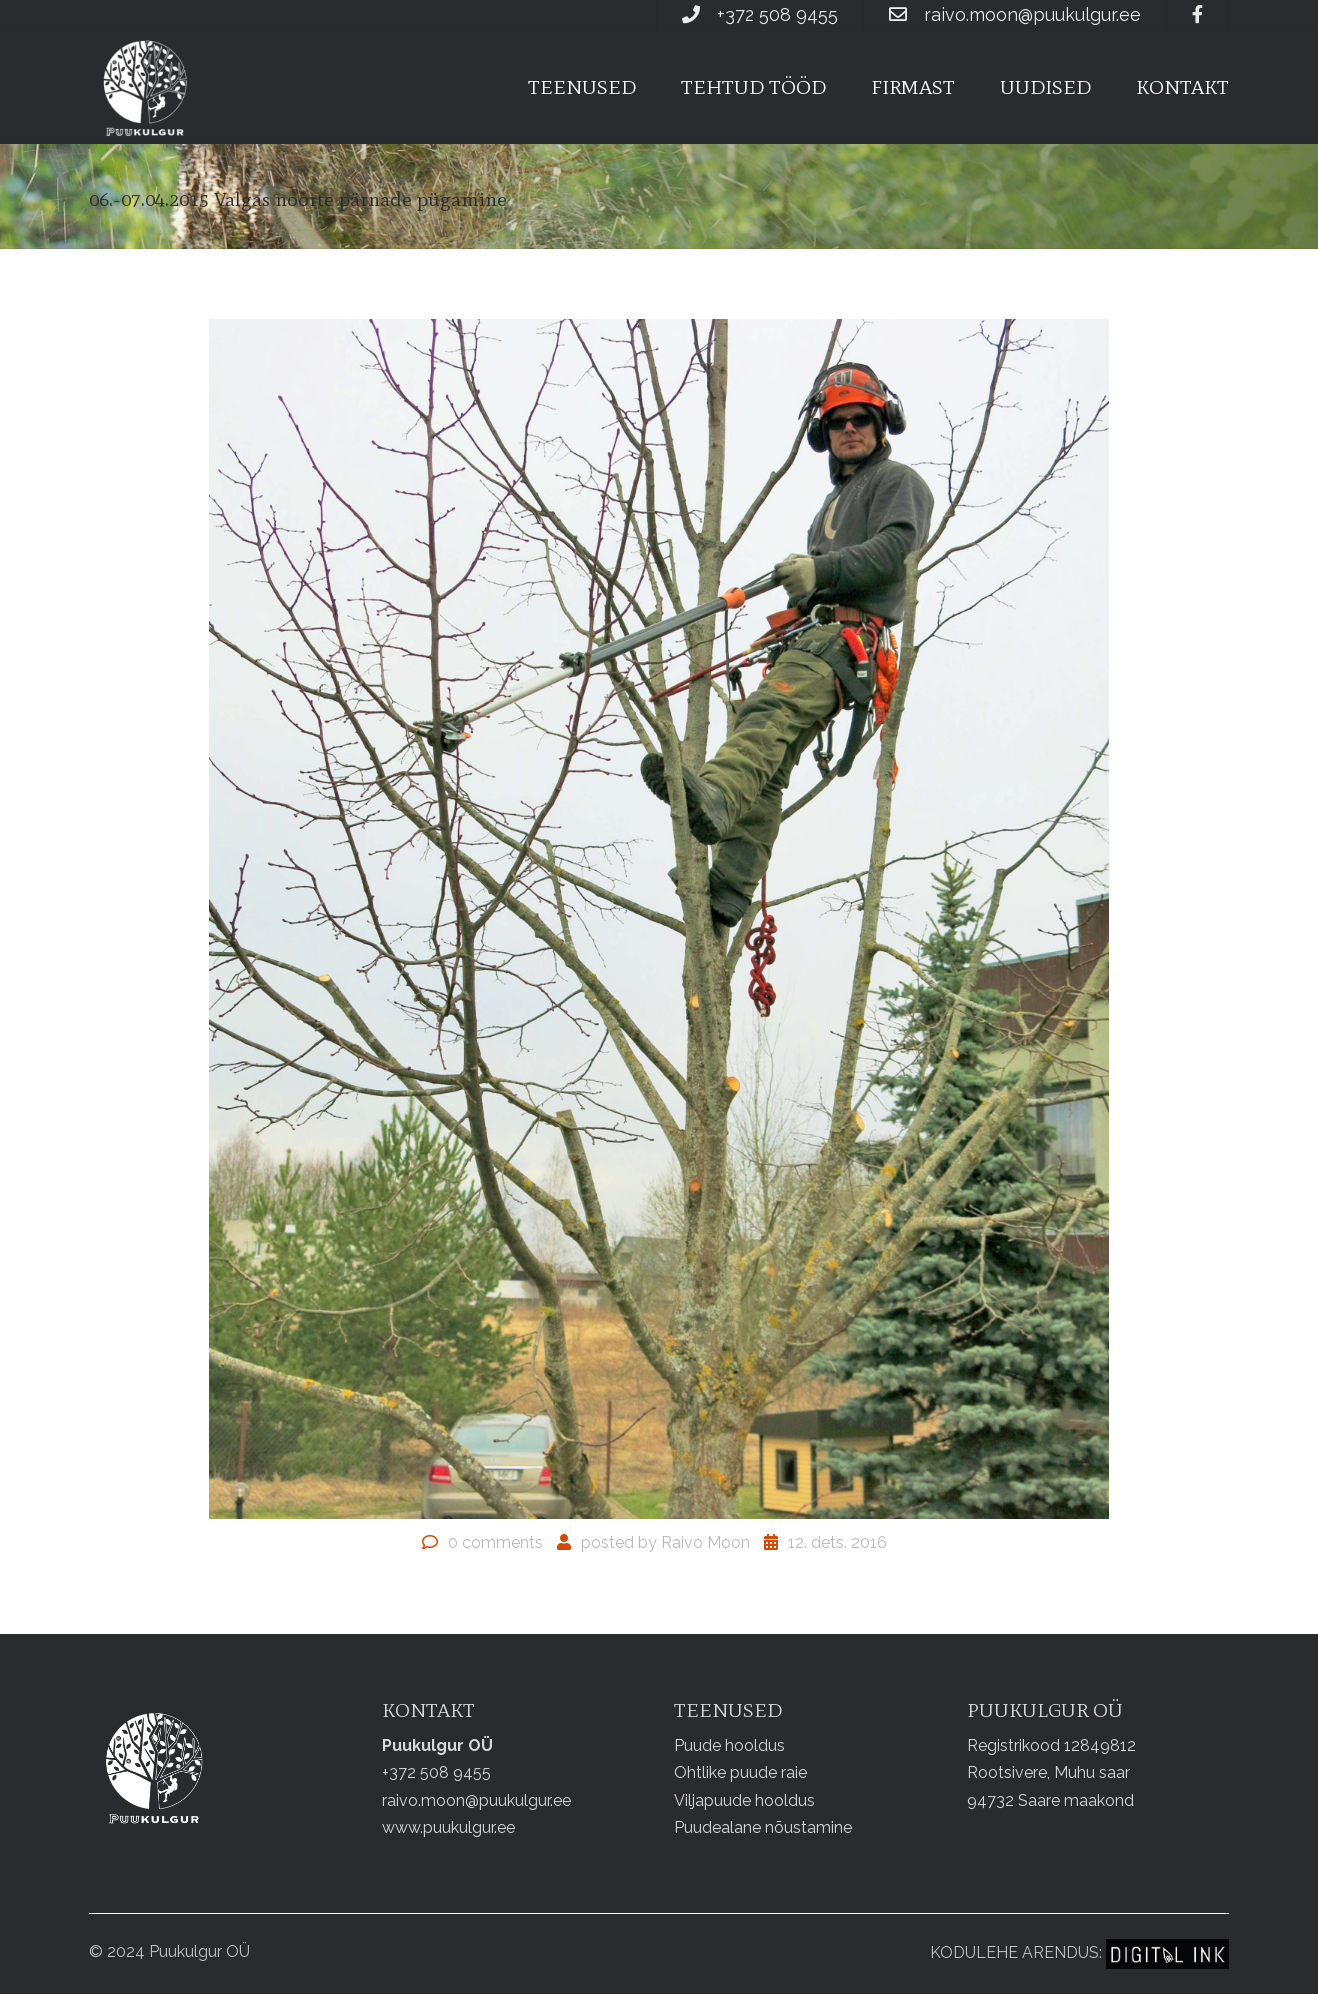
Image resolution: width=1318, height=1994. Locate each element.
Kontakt (1182, 87)
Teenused (582, 87)
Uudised (1045, 87)
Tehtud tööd (753, 87)
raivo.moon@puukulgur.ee (1032, 14)
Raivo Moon (705, 1542)
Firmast (913, 87)
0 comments (495, 1542)
